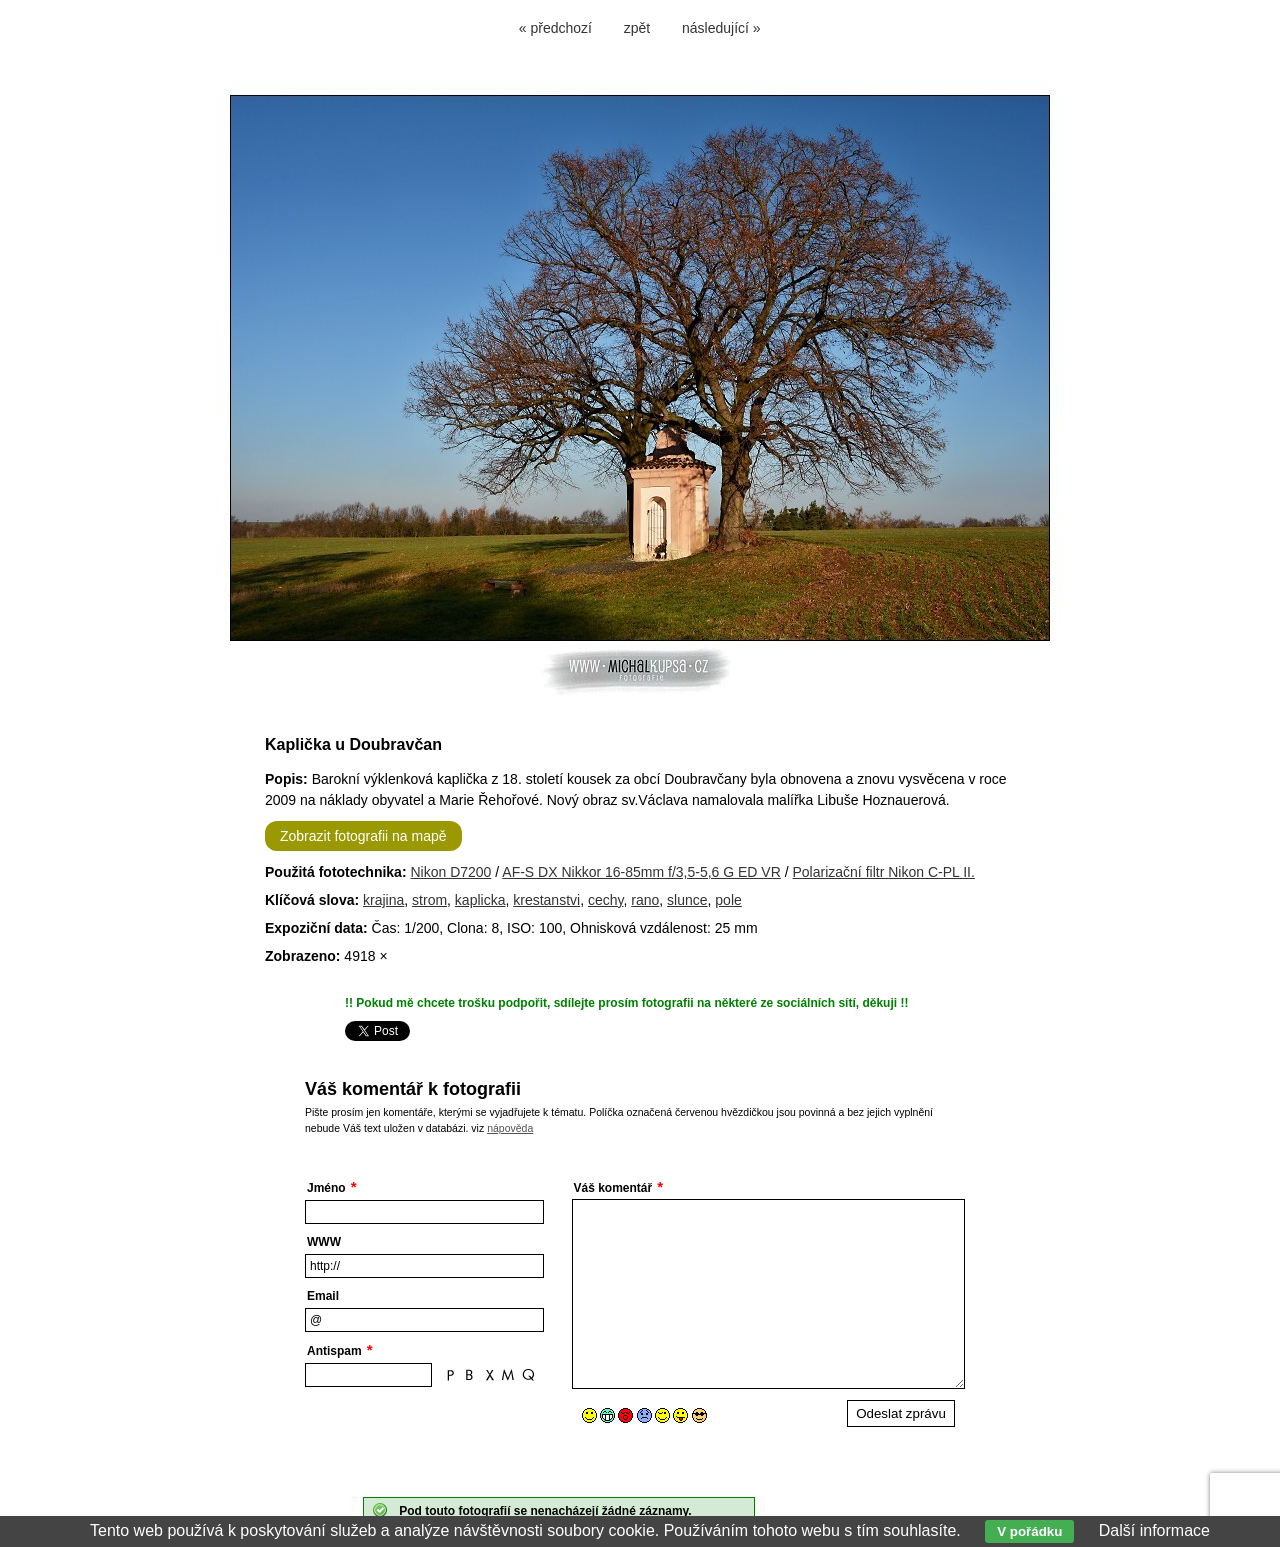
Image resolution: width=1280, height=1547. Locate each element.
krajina (383, 900)
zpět (637, 28)
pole (728, 900)
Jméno (326, 1188)
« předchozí (555, 28)
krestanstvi (546, 900)
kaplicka (480, 900)
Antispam (334, 1351)
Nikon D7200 (450, 872)
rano (645, 900)
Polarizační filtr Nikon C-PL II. (884, 872)
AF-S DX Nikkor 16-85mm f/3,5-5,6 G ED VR (641, 872)
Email (323, 1296)
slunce (687, 900)
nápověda (510, 1128)
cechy (606, 900)
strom (429, 900)
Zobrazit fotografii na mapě (363, 836)
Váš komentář (613, 1188)
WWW (324, 1242)
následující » (721, 28)
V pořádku (1029, 1531)
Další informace (1154, 1530)
